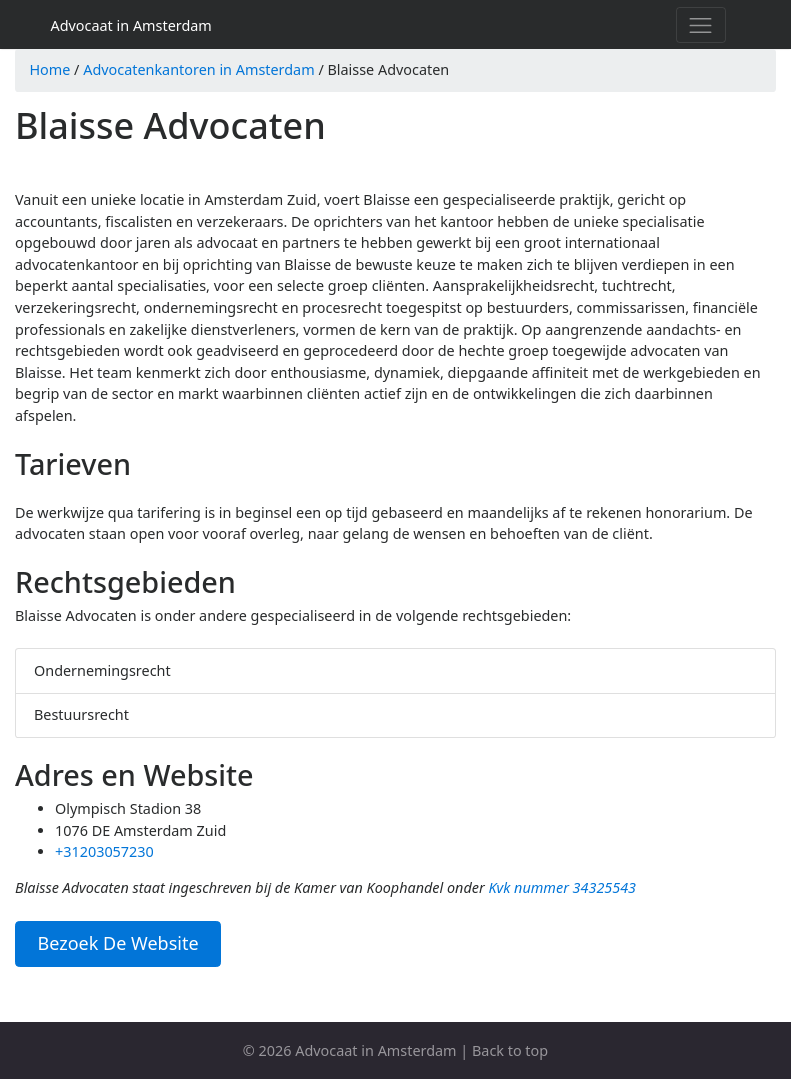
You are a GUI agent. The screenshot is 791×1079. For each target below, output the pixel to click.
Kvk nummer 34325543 (562, 887)
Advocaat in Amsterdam (131, 25)
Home (49, 69)
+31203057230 (104, 851)
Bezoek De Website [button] (118, 943)
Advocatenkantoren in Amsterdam (198, 69)
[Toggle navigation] (701, 25)
